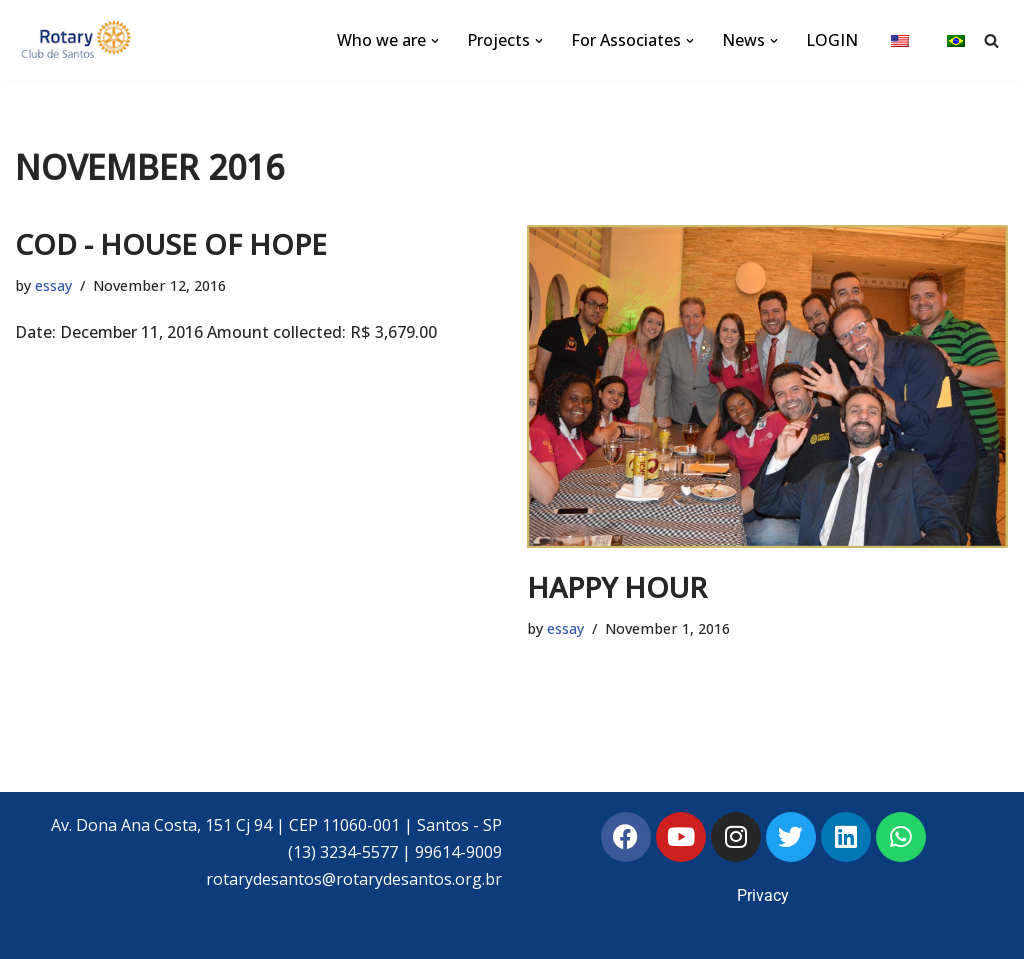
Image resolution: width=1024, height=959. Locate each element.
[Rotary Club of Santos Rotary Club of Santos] (75, 40)
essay (53, 285)
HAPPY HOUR (617, 587)
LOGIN (832, 40)
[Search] (991, 40)
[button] (435, 41)
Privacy (763, 895)
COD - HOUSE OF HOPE (171, 244)
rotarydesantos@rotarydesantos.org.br (354, 879)
